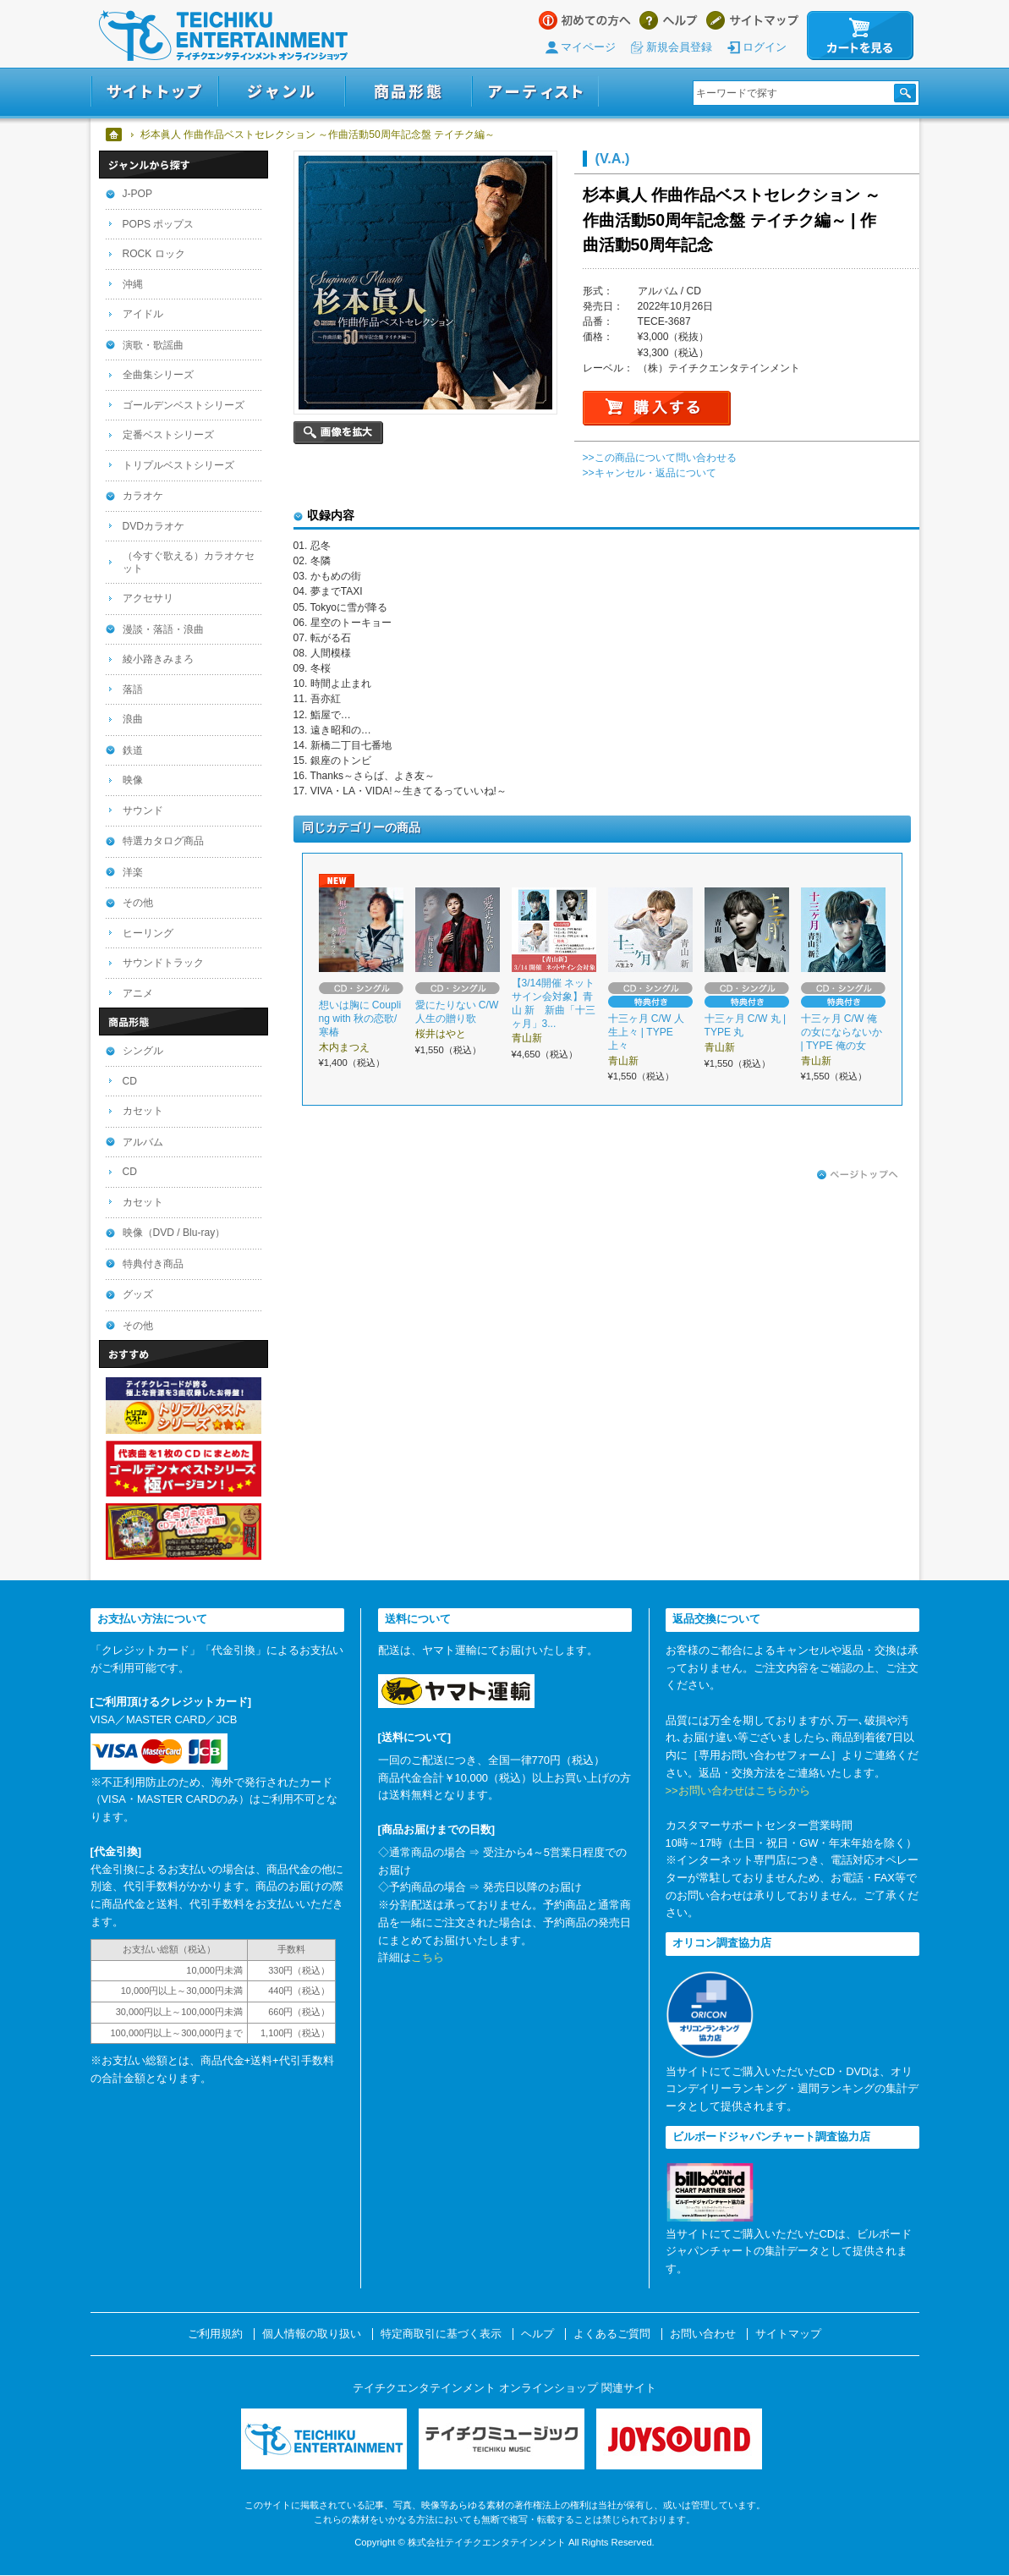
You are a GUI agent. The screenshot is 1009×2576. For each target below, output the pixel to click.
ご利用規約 (215, 2334)
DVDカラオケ (154, 526)
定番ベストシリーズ (168, 435)
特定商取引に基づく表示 (441, 2334)
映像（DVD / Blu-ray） (174, 1233)
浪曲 (133, 719)
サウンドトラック (163, 963)
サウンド (143, 810)
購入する (657, 408)
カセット (143, 1111)
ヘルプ (668, 20)
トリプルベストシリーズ (178, 465)
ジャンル (281, 92)
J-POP (138, 194)
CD (130, 1081)
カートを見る (860, 35)
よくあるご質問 (611, 2334)
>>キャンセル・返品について (649, 473)
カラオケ (143, 496)
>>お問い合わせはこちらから (738, 1790)
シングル (143, 1051)
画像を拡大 (338, 432)
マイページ (588, 47)
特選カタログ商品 (163, 841)
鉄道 (133, 750)
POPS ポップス (159, 224)
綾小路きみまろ (158, 659)
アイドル (143, 314)
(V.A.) (612, 158)
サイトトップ (154, 92)
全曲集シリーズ (158, 375)
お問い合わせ (703, 2334)
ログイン (765, 47)
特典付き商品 (153, 1264)
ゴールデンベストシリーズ (183, 405)
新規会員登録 (679, 47)
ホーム (114, 134)
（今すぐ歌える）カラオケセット (189, 562)
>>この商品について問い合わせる (660, 458)
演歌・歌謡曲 (153, 345)
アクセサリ (148, 598)
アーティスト (535, 92)
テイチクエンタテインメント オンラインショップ (223, 35)
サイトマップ (752, 20)
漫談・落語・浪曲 (163, 629)
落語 (133, 689)
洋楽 (133, 872)
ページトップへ (857, 1175)
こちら (427, 1957)
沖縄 (133, 284)
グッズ (138, 1294)
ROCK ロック (154, 254)
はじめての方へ (585, 20)
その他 (138, 903)
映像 (133, 780)
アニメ (138, 993)
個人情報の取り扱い (311, 2334)
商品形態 (408, 92)
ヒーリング (148, 933)
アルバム (143, 1142)
